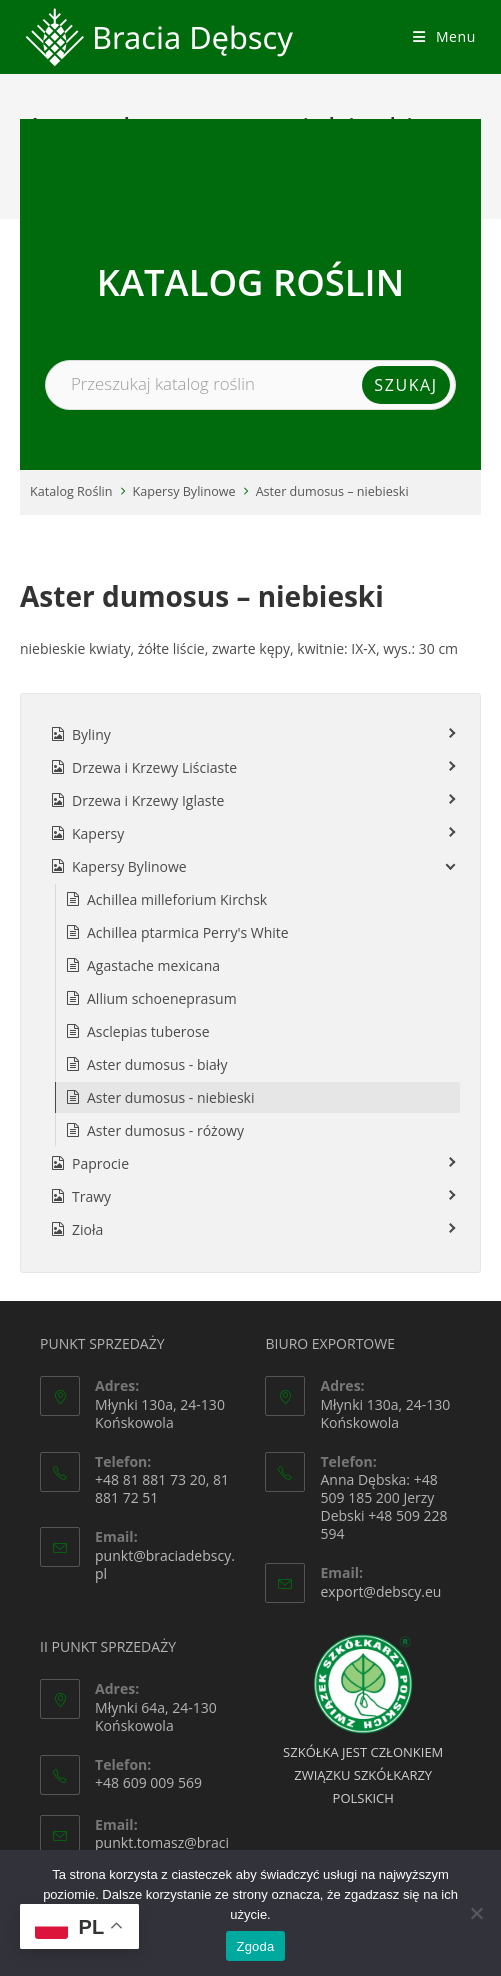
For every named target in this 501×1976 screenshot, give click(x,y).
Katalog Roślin (71, 491)
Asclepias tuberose (148, 1031)
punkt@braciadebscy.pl (165, 1564)
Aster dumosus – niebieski (332, 491)
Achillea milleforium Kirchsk (177, 899)
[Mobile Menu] (444, 36)
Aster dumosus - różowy (165, 1130)
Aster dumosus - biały (157, 1064)
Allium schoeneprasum (162, 998)
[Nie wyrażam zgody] (476, 1913)
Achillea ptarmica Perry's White (188, 932)
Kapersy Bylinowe (184, 491)
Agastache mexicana (153, 965)
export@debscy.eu (380, 1591)
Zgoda (255, 1946)
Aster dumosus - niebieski (170, 1097)
